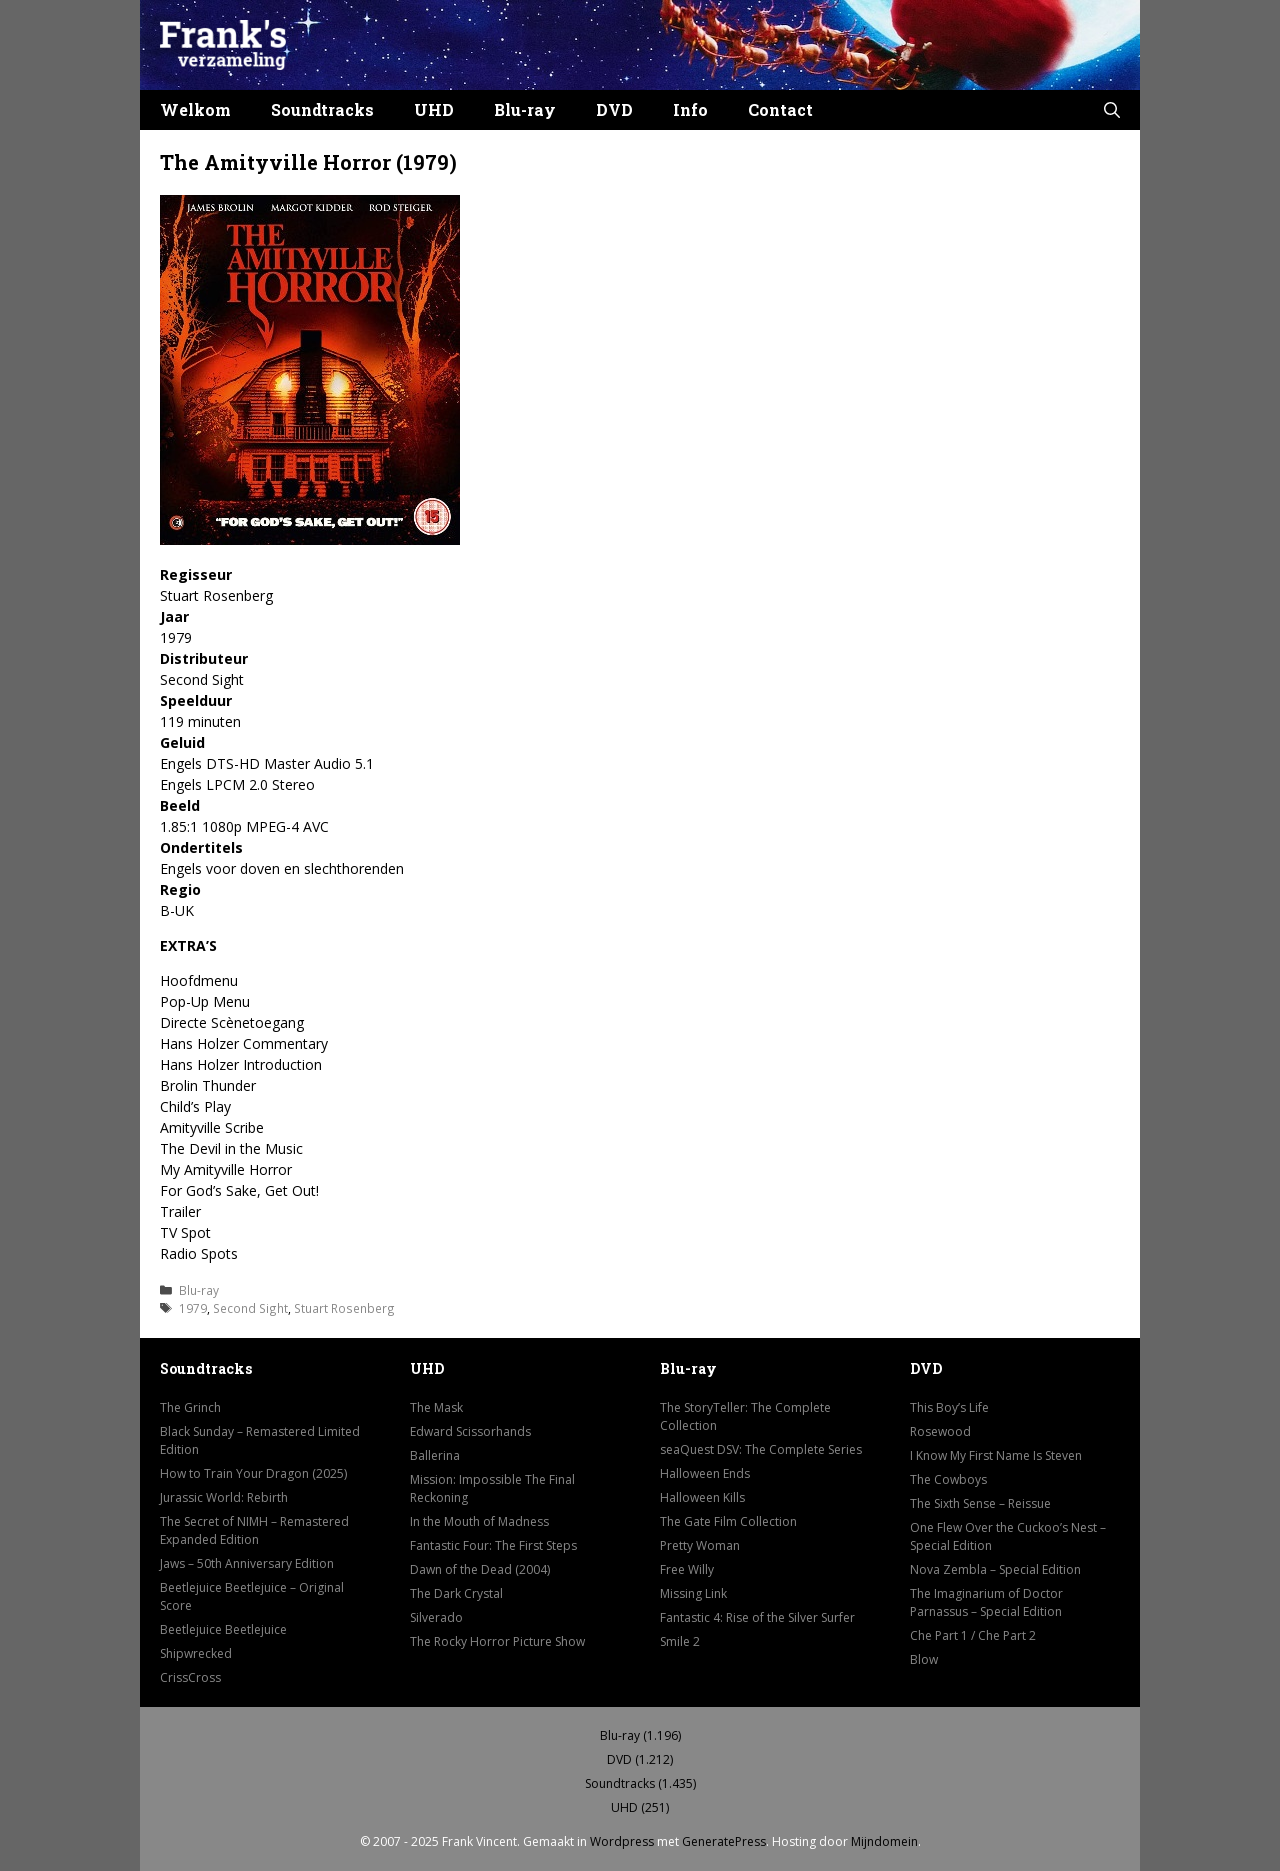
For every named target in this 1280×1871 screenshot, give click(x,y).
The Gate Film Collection (728, 1521)
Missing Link (693, 1593)
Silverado (436, 1617)
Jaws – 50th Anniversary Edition (247, 1563)
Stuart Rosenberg (344, 1308)
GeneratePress (724, 1841)
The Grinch (190, 1407)
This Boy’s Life (949, 1407)
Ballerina (435, 1455)
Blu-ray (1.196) (640, 1735)
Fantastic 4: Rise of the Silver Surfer (757, 1617)
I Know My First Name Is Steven (996, 1455)
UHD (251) (640, 1807)
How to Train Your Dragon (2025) (253, 1473)
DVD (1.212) (640, 1759)
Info (690, 109)
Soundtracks (322, 109)
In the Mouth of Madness (479, 1521)
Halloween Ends (705, 1473)
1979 (193, 1308)
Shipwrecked (196, 1653)
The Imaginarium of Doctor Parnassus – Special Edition (986, 1602)
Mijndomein (884, 1841)
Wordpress (622, 1841)
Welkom (195, 109)
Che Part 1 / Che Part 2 (973, 1635)
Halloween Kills (702, 1497)
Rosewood (940, 1431)
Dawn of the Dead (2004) (480, 1569)
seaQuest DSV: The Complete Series (761, 1449)
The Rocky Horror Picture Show (497, 1641)
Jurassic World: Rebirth (224, 1497)
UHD (434, 109)
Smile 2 (680, 1641)
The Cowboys (948, 1479)
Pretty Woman (700, 1545)
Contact (780, 109)
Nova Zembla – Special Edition (995, 1569)
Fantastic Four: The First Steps (493, 1545)
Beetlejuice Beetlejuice (223, 1629)
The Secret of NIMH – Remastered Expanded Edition (254, 1530)
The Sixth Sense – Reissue (980, 1503)
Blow (924, 1659)
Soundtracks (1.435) (640, 1783)
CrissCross (190, 1677)
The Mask (436, 1407)
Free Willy (687, 1569)
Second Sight (250, 1308)
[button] (1112, 110)
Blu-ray (525, 109)
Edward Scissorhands (470, 1431)
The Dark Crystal (456, 1593)
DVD (614, 109)
